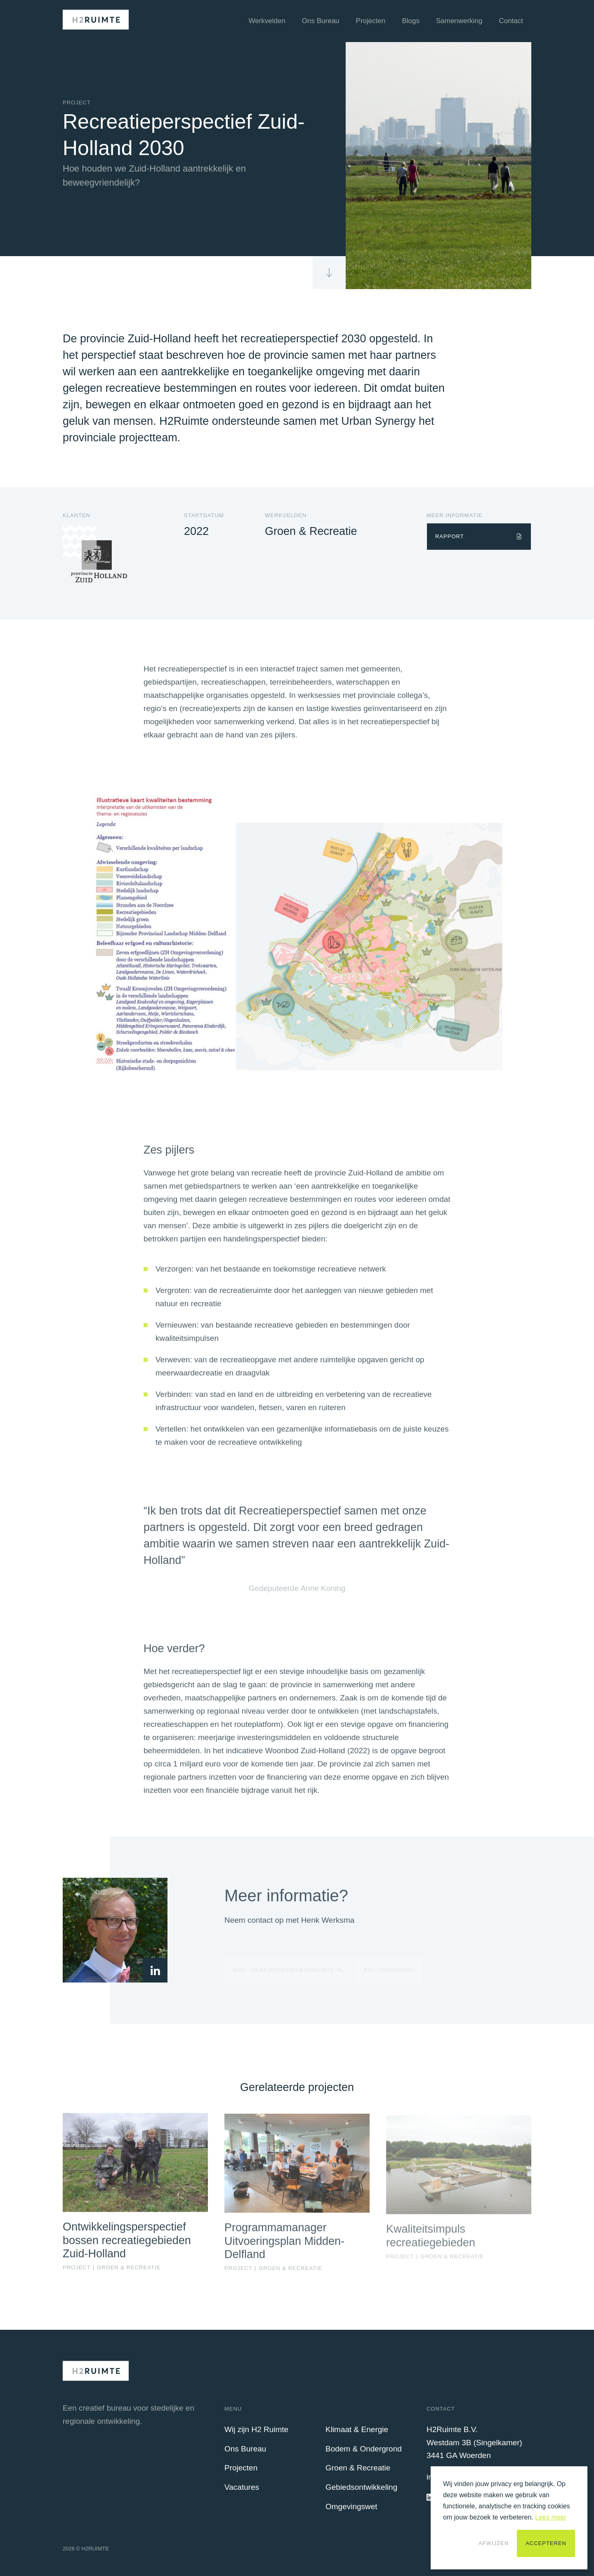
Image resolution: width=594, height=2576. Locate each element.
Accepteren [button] (546, 2543)
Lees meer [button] (550, 2517)
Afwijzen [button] (493, 2543)
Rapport (449, 536)
